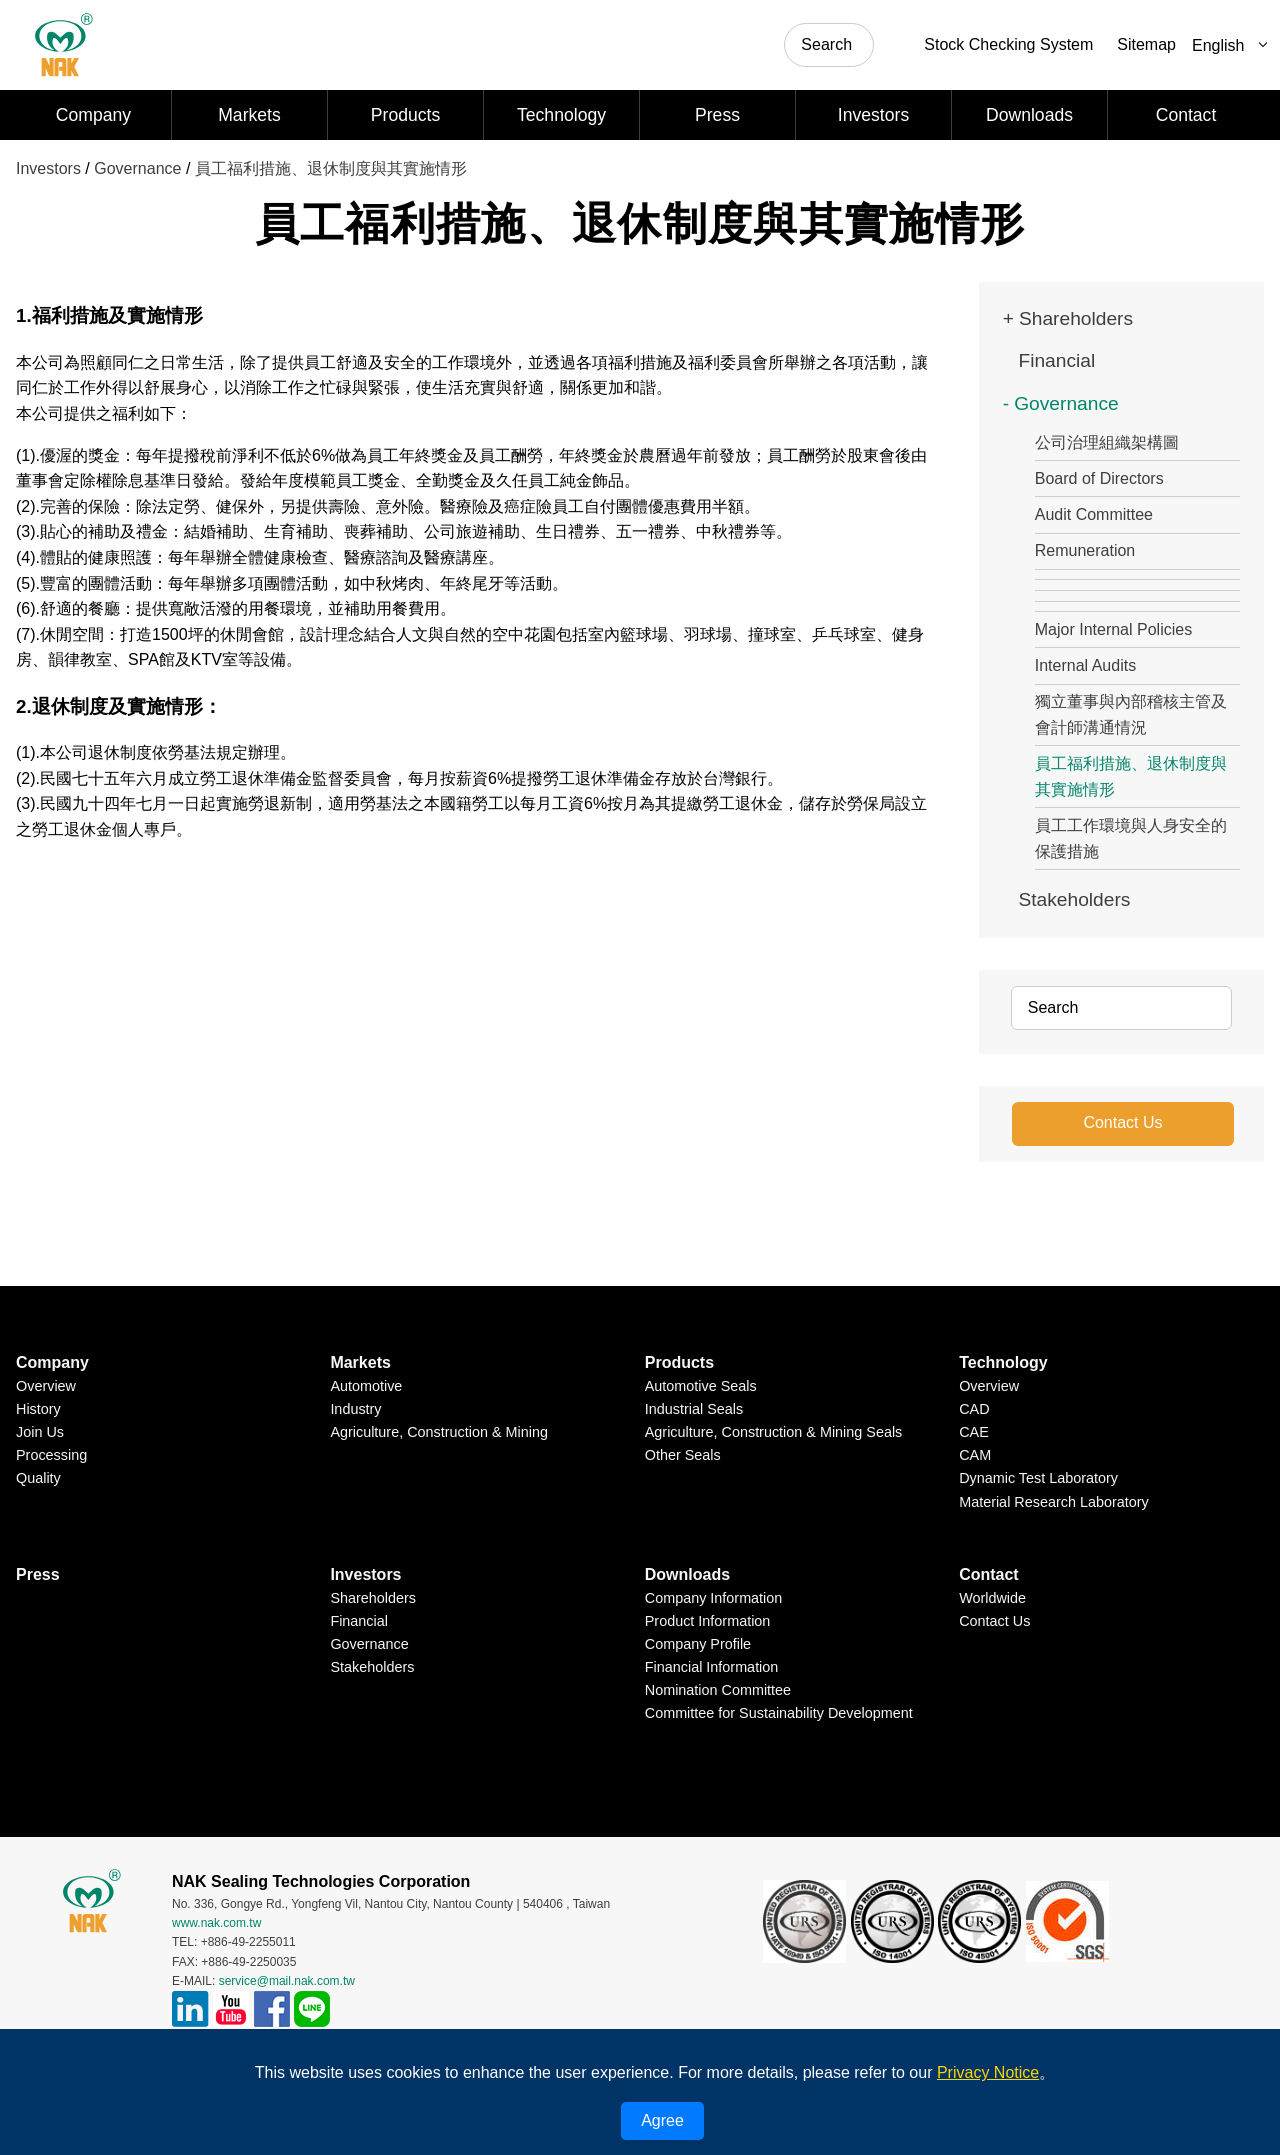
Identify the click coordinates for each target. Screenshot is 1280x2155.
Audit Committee (1094, 514)
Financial (1056, 360)
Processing (51, 1455)
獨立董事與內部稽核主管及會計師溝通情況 (1131, 714)
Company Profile (698, 1644)
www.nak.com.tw (216, 1923)
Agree (662, 2120)
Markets (249, 115)
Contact (1186, 115)
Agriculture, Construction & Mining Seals (774, 1432)
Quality (38, 1478)
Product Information (708, 1621)
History (38, 1409)
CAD (974, 1409)
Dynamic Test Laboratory (1038, 1478)
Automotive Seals (701, 1386)
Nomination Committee (718, 1690)
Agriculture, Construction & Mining (439, 1432)
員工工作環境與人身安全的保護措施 (1131, 838)
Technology (561, 115)
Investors (873, 115)
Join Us (40, 1432)
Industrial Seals (694, 1409)
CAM (975, 1455)
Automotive (366, 1386)
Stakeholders (1074, 899)
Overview (46, 1386)
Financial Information (712, 1667)
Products (405, 115)
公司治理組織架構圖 (1107, 442)
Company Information (714, 1598)
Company (93, 115)
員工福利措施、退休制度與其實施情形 (331, 168)
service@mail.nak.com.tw (287, 1980)
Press (717, 115)
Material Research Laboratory (1054, 1501)
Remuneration (1085, 550)
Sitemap (1146, 44)
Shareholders (1076, 318)
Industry (355, 1409)
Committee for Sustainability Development (779, 1713)
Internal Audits (1085, 665)
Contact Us (1122, 1122)
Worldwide (992, 1598)
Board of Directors (1099, 478)
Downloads (1029, 115)
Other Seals (683, 1455)
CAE (974, 1432)
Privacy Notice (988, 2072)
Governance (137, 168)
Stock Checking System (1008, 44)
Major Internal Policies (1113, 629)
